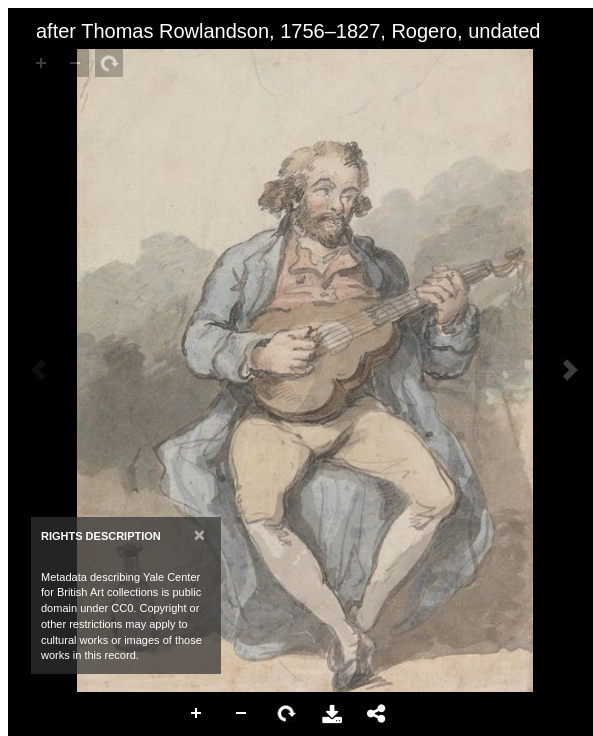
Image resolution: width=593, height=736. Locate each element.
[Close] (199, 534)
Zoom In (197, 714)
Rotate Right (287, 714)
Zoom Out (242, 714)
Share (377, 714)
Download (332, 714)
